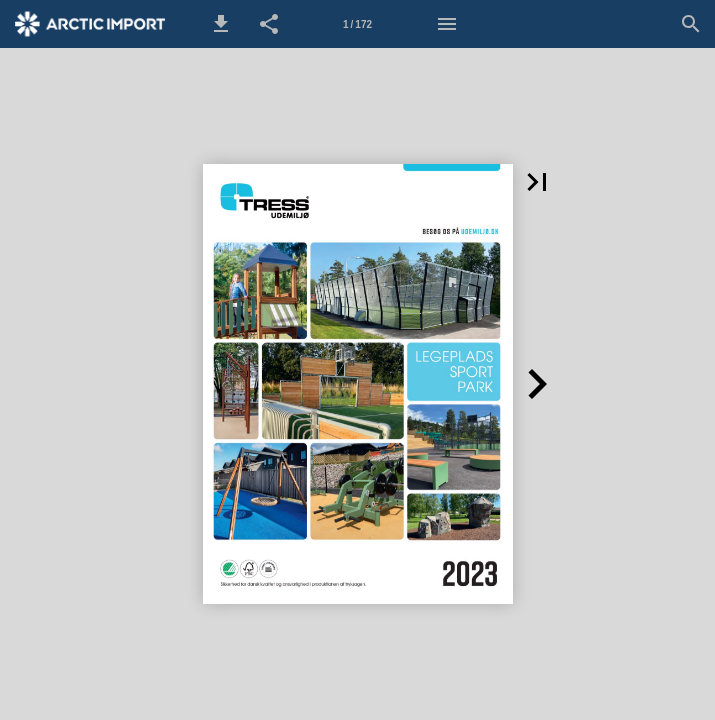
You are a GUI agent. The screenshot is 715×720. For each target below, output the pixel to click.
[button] (221, 24)
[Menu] (447, 24)
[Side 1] (358, 24)
